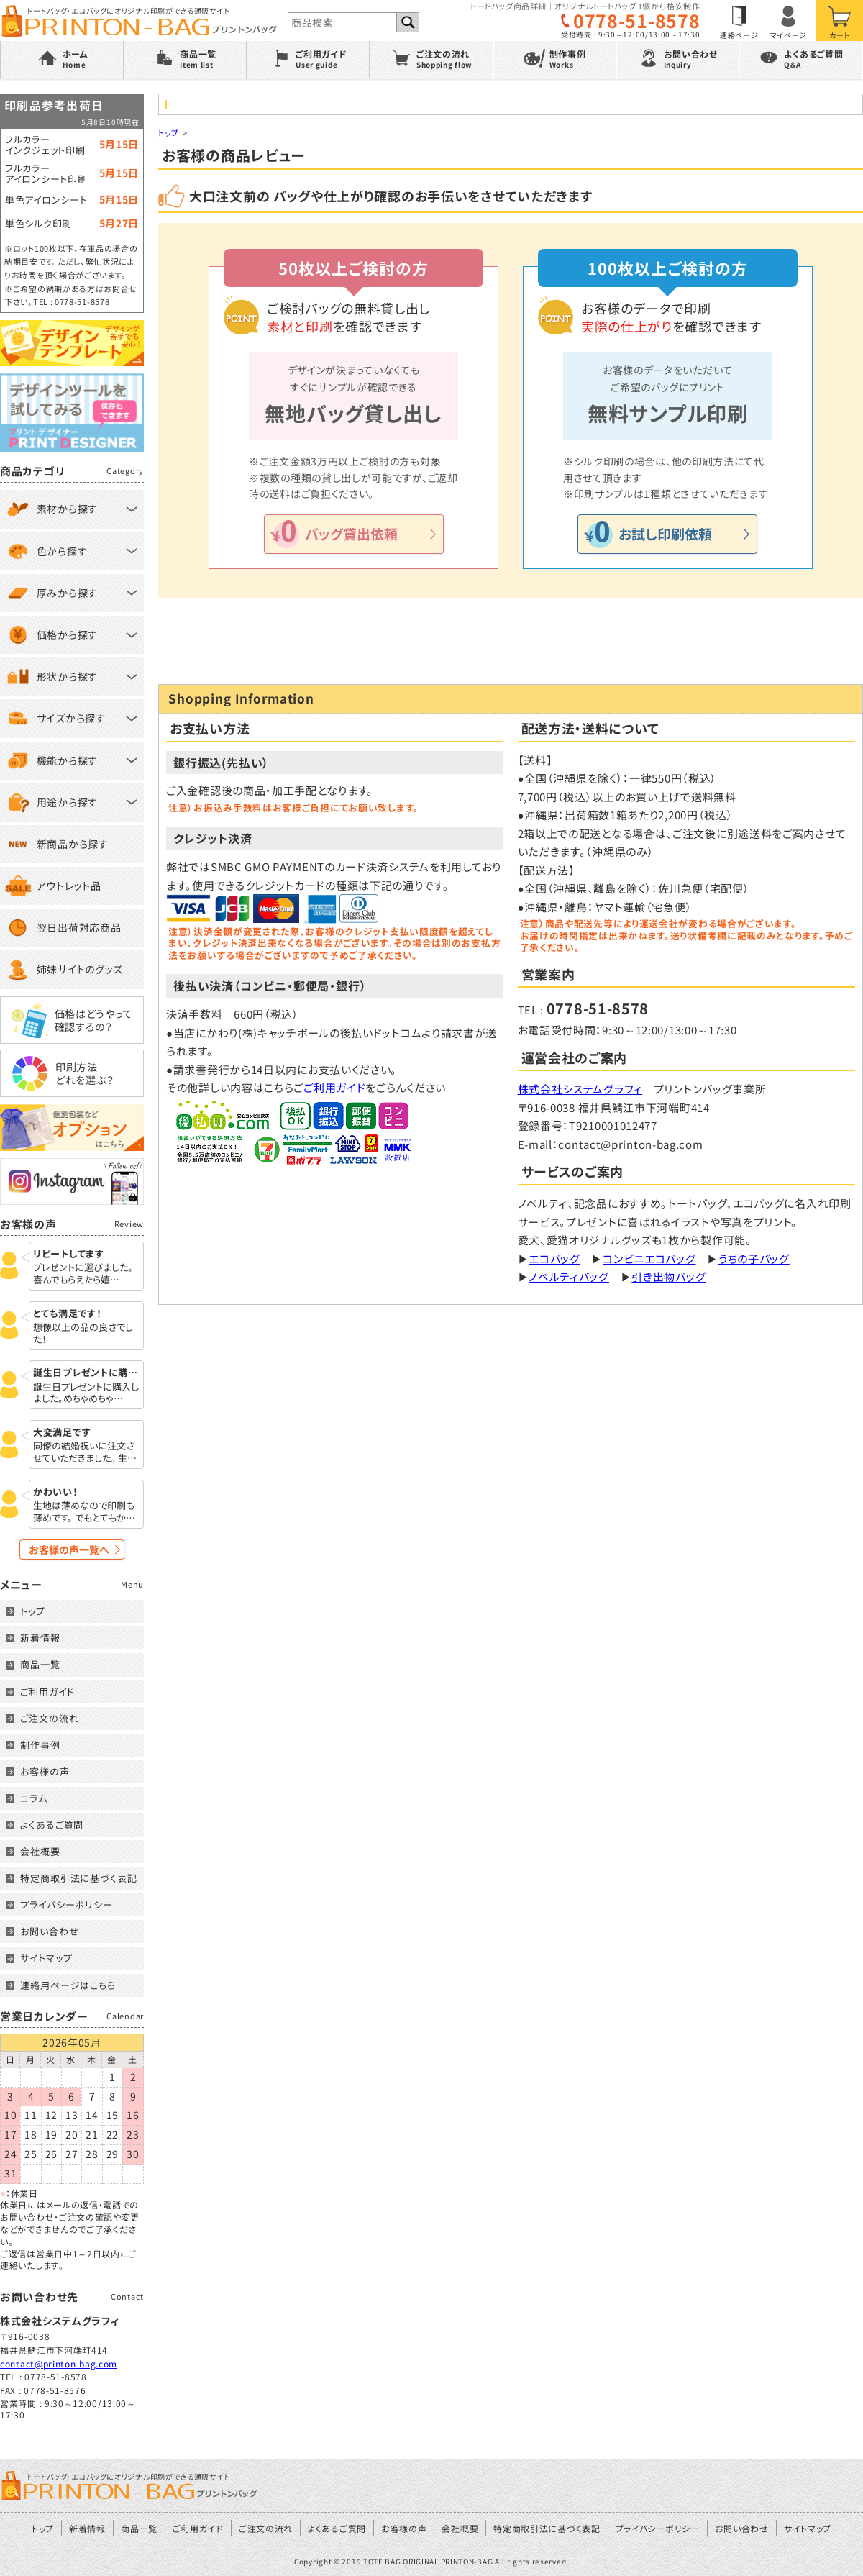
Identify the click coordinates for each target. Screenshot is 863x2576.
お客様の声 (45, 1771)
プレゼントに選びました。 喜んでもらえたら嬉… (83, 1274)
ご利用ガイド (334, 1087)
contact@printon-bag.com (58, 2363)
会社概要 (40, 1851)
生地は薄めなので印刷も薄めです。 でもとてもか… (84, 1512)
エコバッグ (554, 1258)
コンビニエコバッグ (649, 1258)
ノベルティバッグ (569, 1276)
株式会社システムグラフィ (580, 1088)
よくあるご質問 (51, 1824)
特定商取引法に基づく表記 (78, 1878)
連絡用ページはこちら (68, 1985)
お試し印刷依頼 (665, 533)
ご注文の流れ (49, 1718)
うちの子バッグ (754, 1258)
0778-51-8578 (636, 20)
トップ (168, 132)
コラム (33, 1798)
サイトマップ (46, 1958)
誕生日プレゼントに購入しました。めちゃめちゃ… (86, 1393)
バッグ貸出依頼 (351, 533)
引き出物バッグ (668, 1276)
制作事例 (40, 1745)
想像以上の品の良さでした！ (83, 1333)
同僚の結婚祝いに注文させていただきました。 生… (85, 1452)
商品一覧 (40, 1664)
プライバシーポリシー (66, 1904)
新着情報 (40, 1637)
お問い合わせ (49, 1931)
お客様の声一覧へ (69, 1549)
